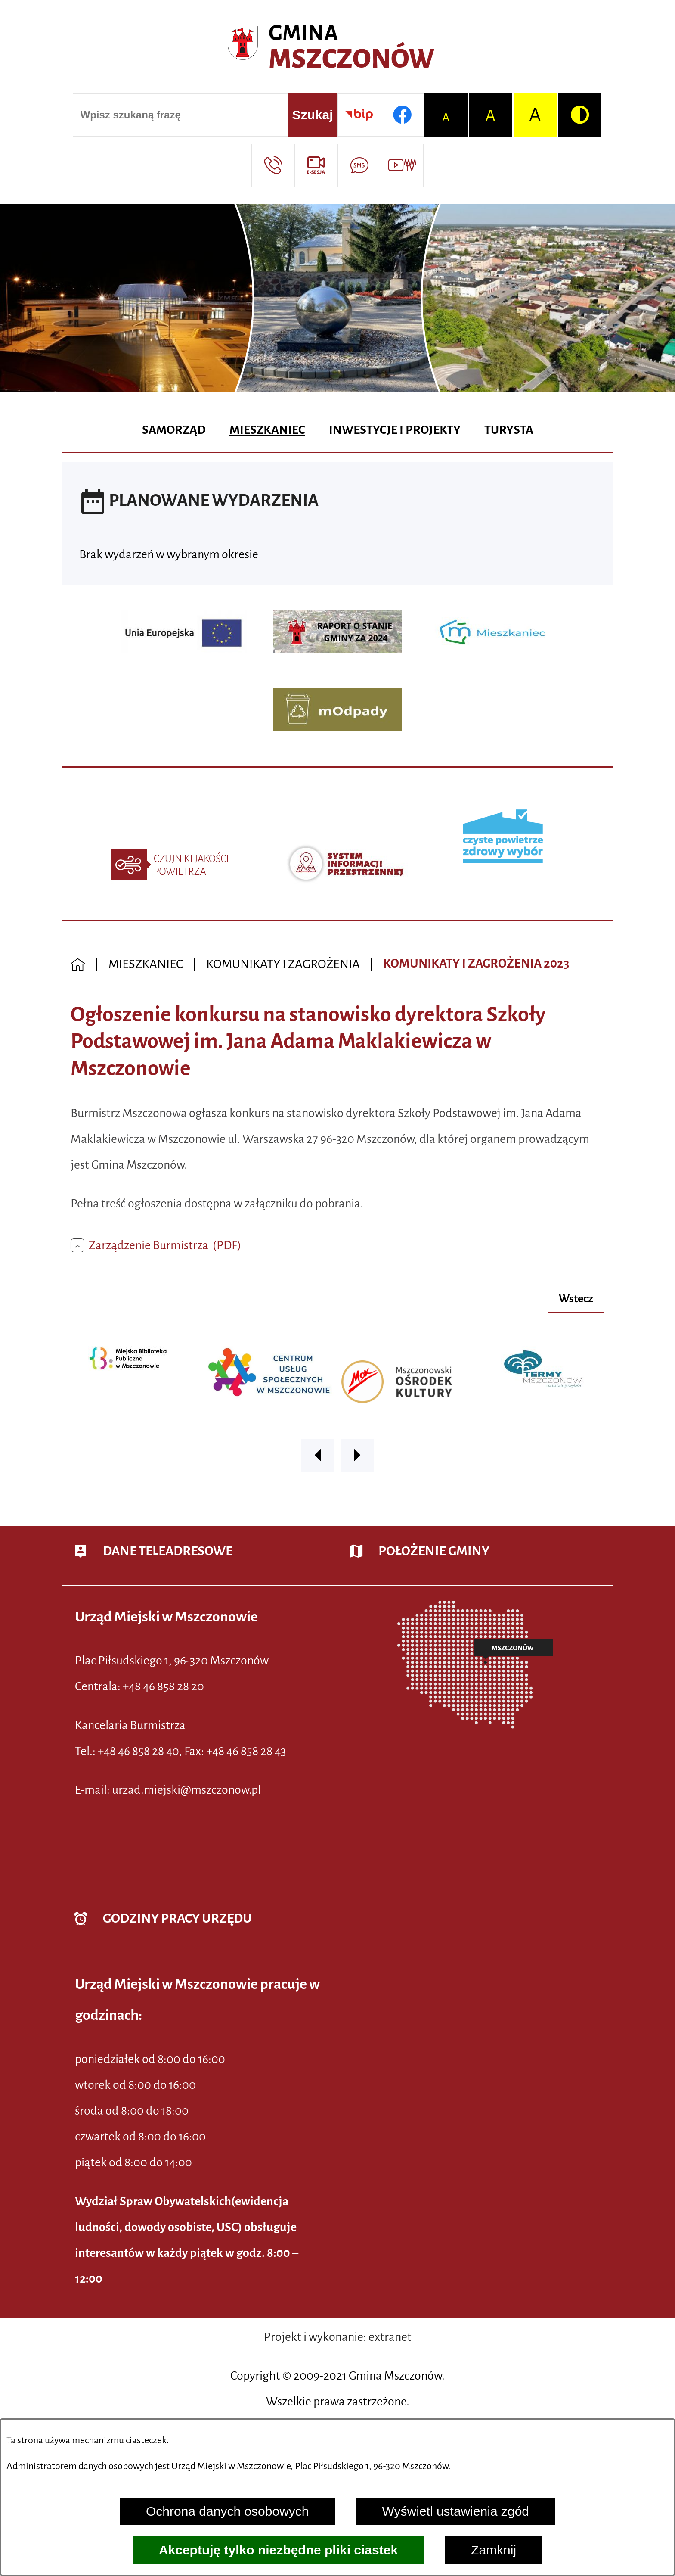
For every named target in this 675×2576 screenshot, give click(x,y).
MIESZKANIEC (145, 964)
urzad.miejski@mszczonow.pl (186, 1789)
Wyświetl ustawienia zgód (455, 2511)
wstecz (576, 1299)
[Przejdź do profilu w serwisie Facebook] (402, 115)
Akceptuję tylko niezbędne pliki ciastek (278, 2550)
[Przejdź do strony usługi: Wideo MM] (402, 165)
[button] (317, 1455)
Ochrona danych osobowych (227, 2511)
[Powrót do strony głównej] (78, 963)
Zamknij (493, 2550)
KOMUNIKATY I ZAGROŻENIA (283, 964)
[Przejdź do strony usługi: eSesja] (316, 165)
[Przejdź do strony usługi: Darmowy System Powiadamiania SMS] (359, 165)
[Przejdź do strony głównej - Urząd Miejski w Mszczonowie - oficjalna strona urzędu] (337, 47)
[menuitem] (174, 430)
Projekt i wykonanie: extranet (338, 2336)
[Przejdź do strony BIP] (359, 115)
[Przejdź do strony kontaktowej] (272, 165)
